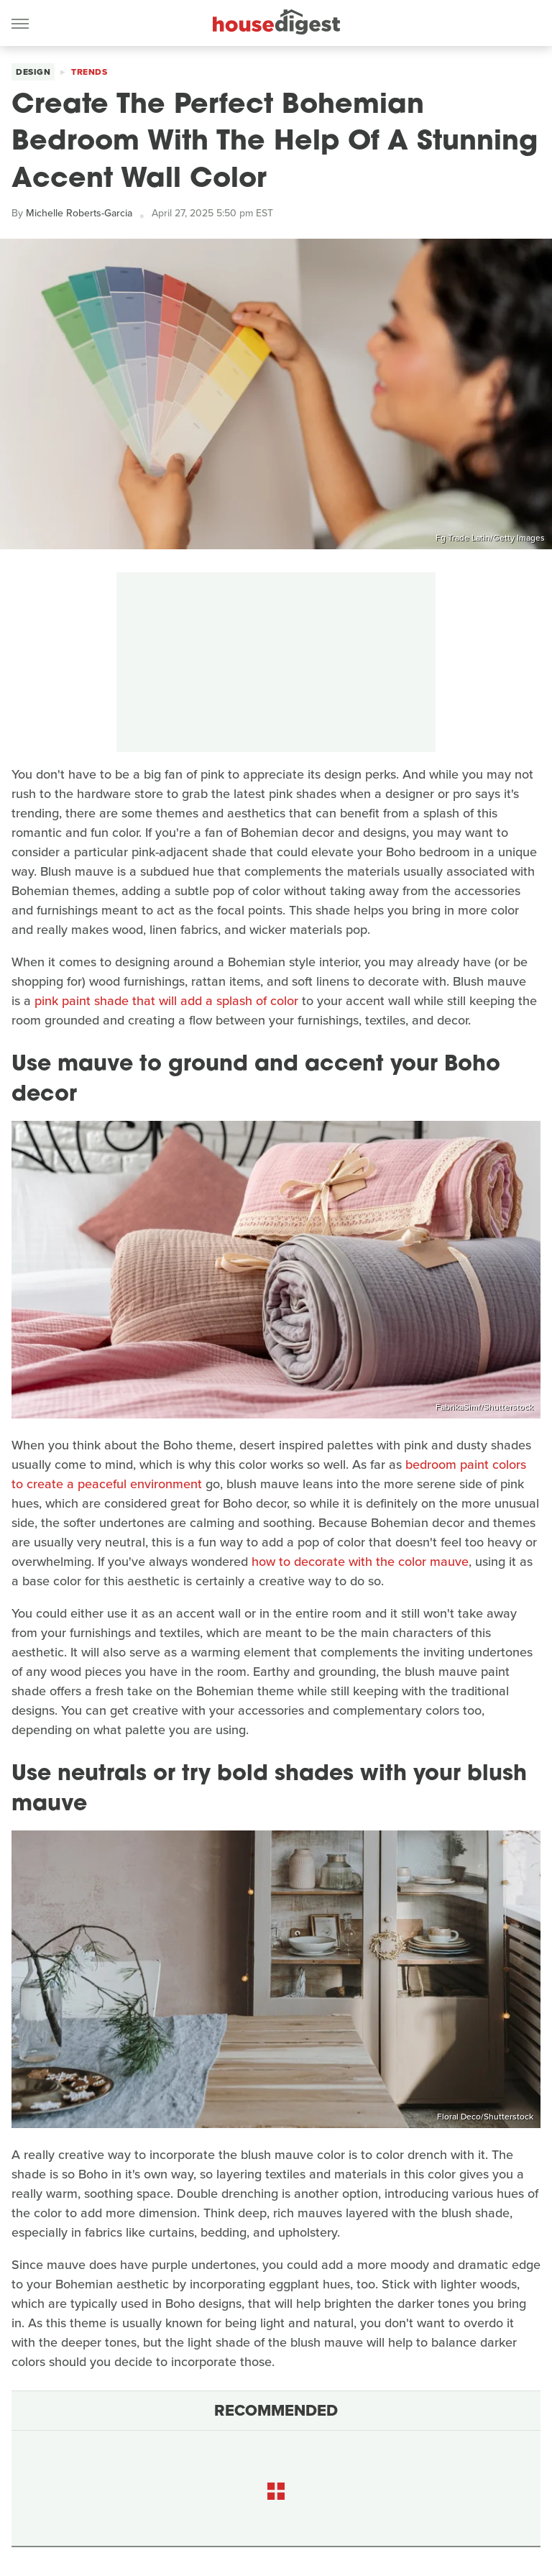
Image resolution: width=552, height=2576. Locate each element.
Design (33, 71)
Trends (89, 71)
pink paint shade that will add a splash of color (166, 1000)
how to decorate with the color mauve (360, 1561)
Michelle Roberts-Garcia (79, 213)
